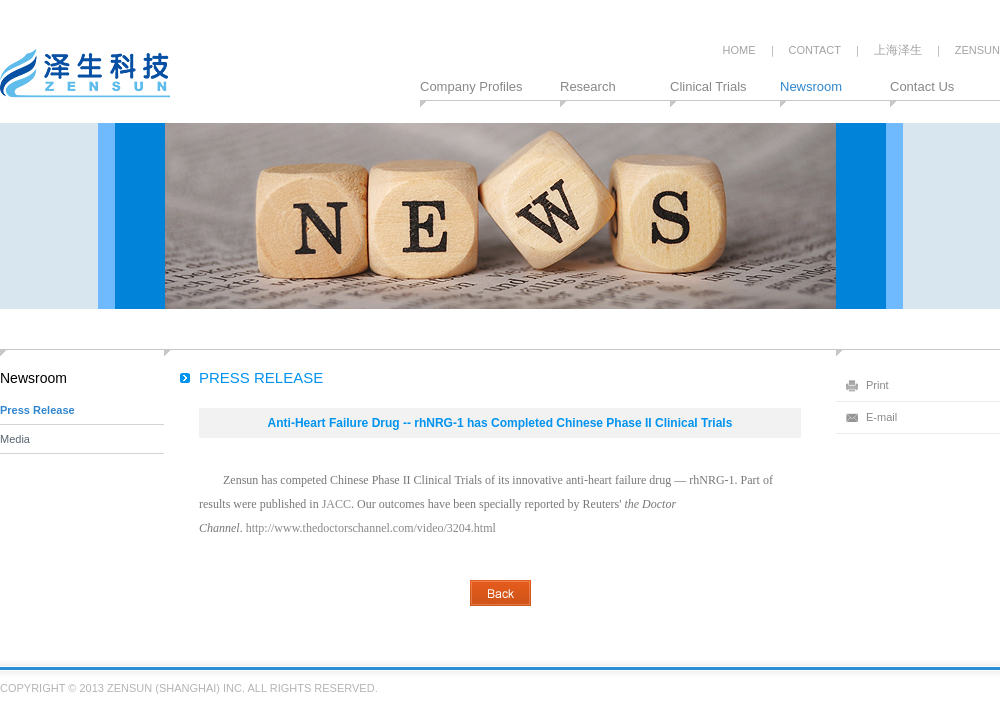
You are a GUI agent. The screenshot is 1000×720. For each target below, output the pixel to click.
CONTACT (815, 50)
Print (877, 385)
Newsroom (811, 86)
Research (588, 86)
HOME (739, 50)
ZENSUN (977, 50)
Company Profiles (471, 86)
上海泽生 (898, 50)
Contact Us (922, 86)
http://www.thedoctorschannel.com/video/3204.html (371, 528)
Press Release (37, 410)
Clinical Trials (708, 86)
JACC (336, 504)
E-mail (881, 417)
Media (15, 439)
